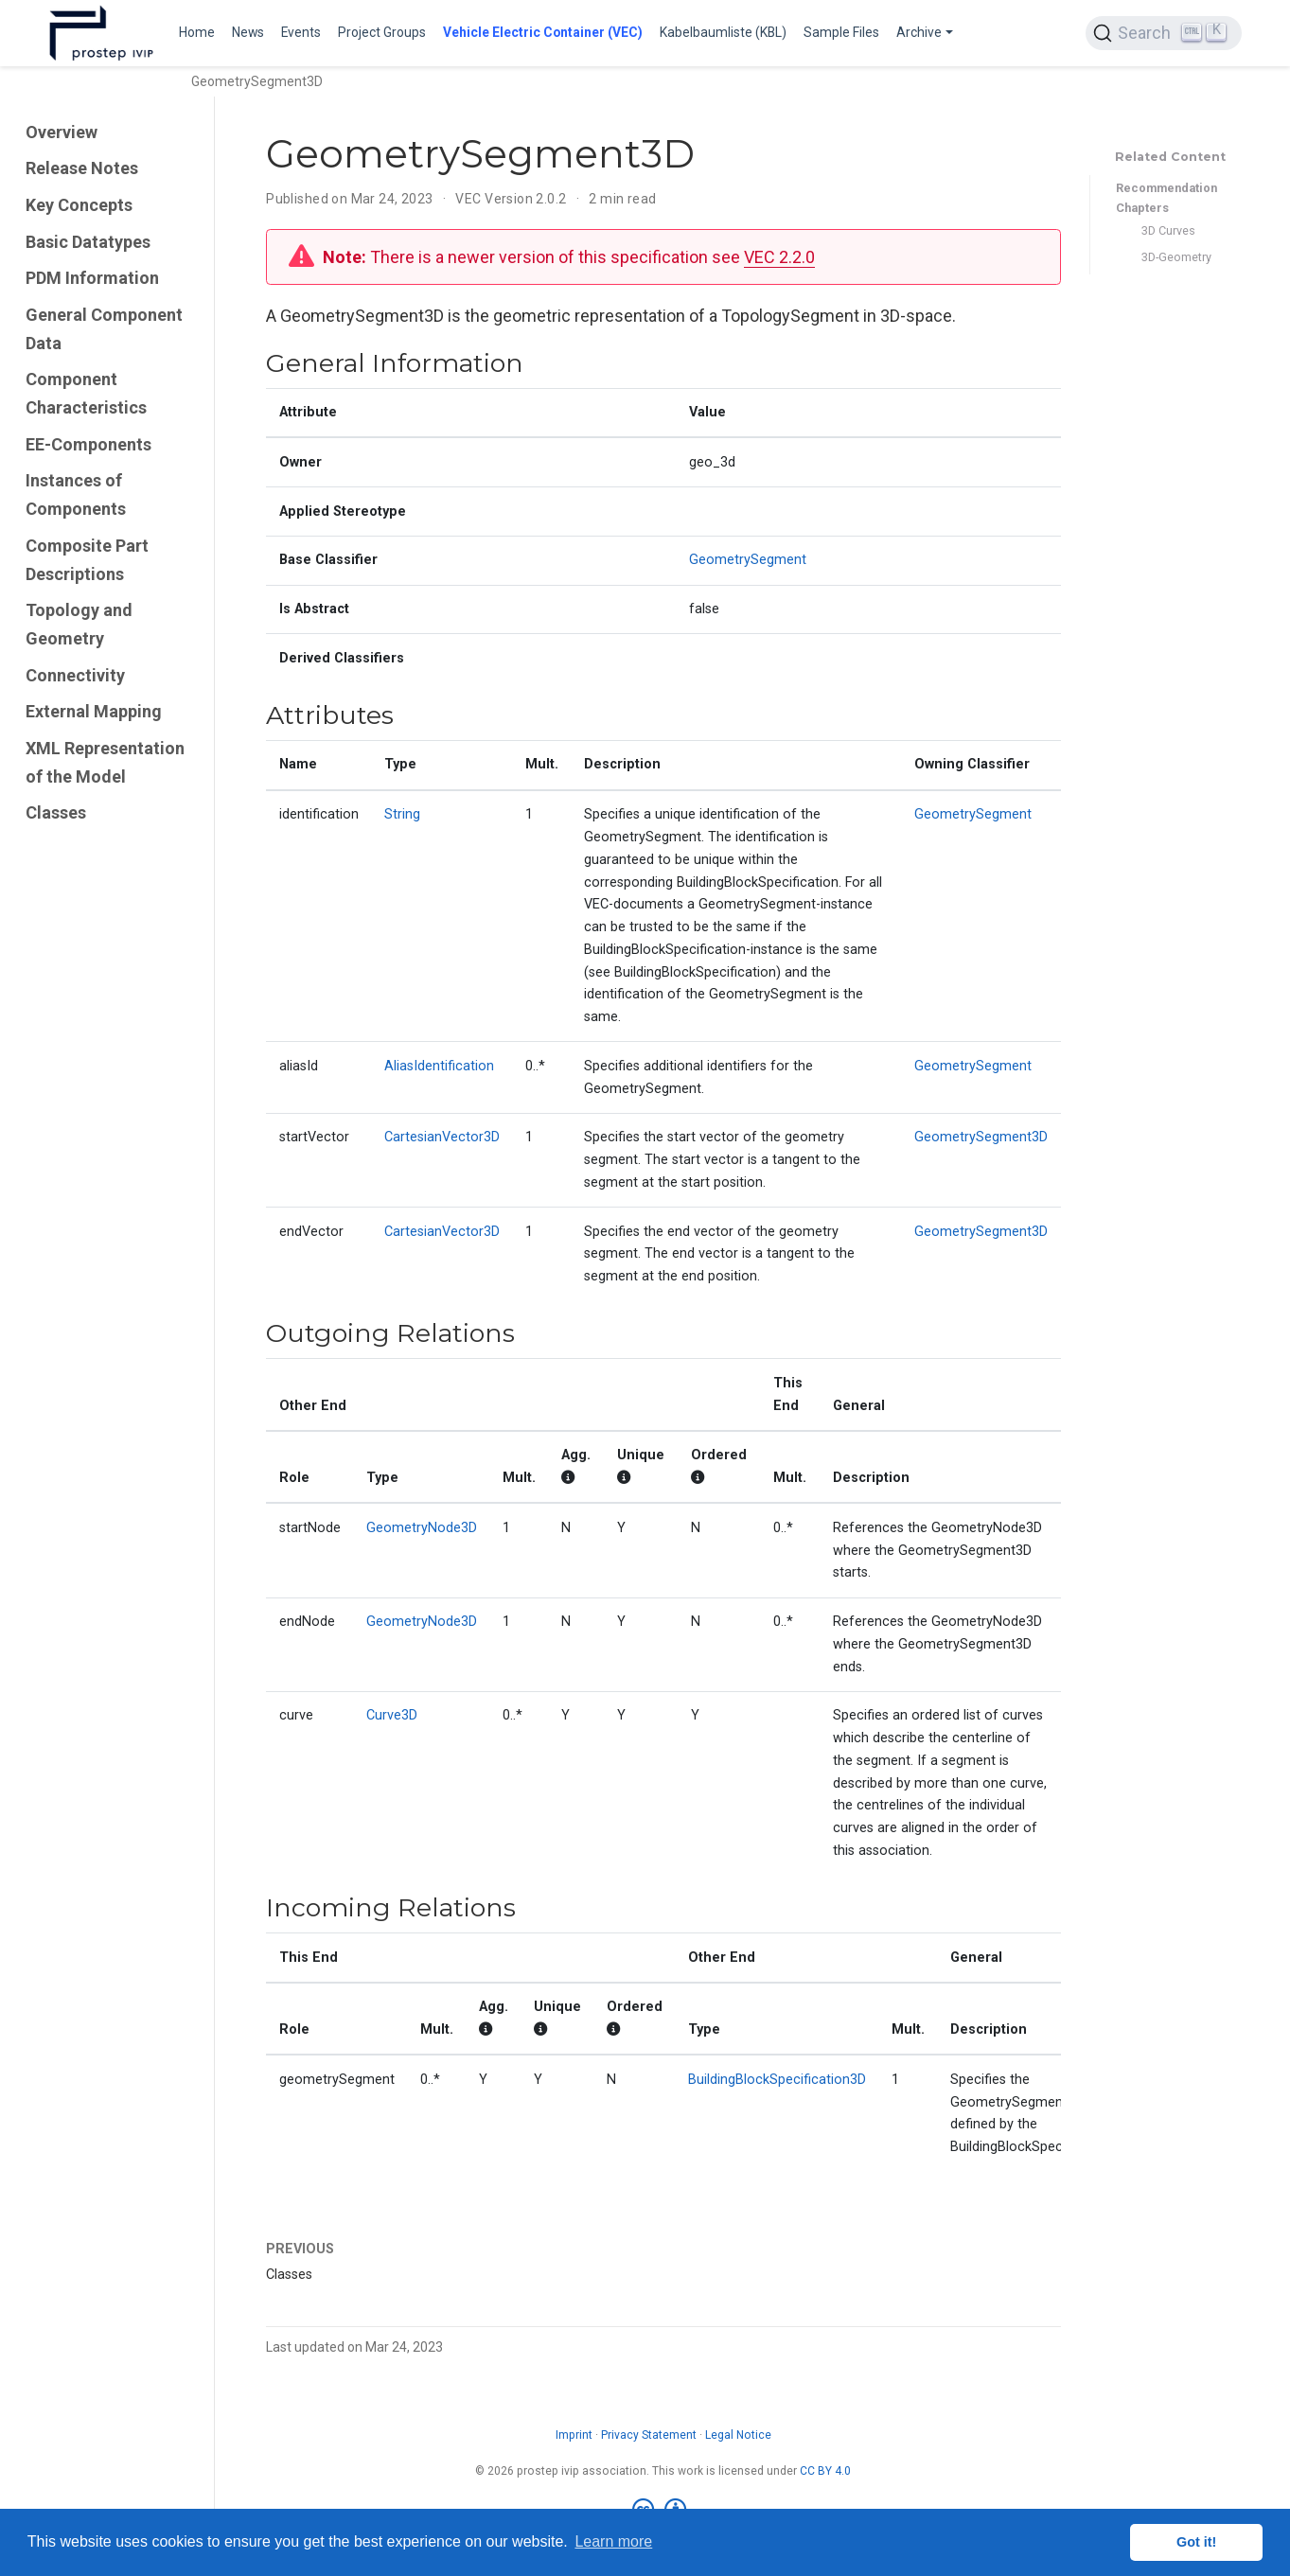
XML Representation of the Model (105, 762)
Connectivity (75, 675)
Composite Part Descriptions (87, 560)
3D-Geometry (1176, 257)
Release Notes (82, 168)
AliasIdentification (439, 1066)
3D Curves (1168, 230)
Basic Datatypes (88, 242)
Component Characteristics (86, 393)
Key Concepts (79, 205)
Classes (56, 812)
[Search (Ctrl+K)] (1163, 33)
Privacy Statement (649, 2435)
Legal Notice (738, 2435)
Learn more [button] (613, 2541)
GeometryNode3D (421, 1528)
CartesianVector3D (442, 1137)
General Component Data (104, 329)
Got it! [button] (1196, 2542)
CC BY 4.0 (825, 2471)
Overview (61, 132)
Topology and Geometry (79, 624)
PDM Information (92, 278)
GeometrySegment (747, 560)
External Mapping (94, 711)
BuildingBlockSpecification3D (777, 2080)
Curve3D (391, 1715)
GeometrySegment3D (981, 1137)
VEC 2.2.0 (779, 257)
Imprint (574, 2435)
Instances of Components (76, 494)
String (402, 814)
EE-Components (88, 444)
